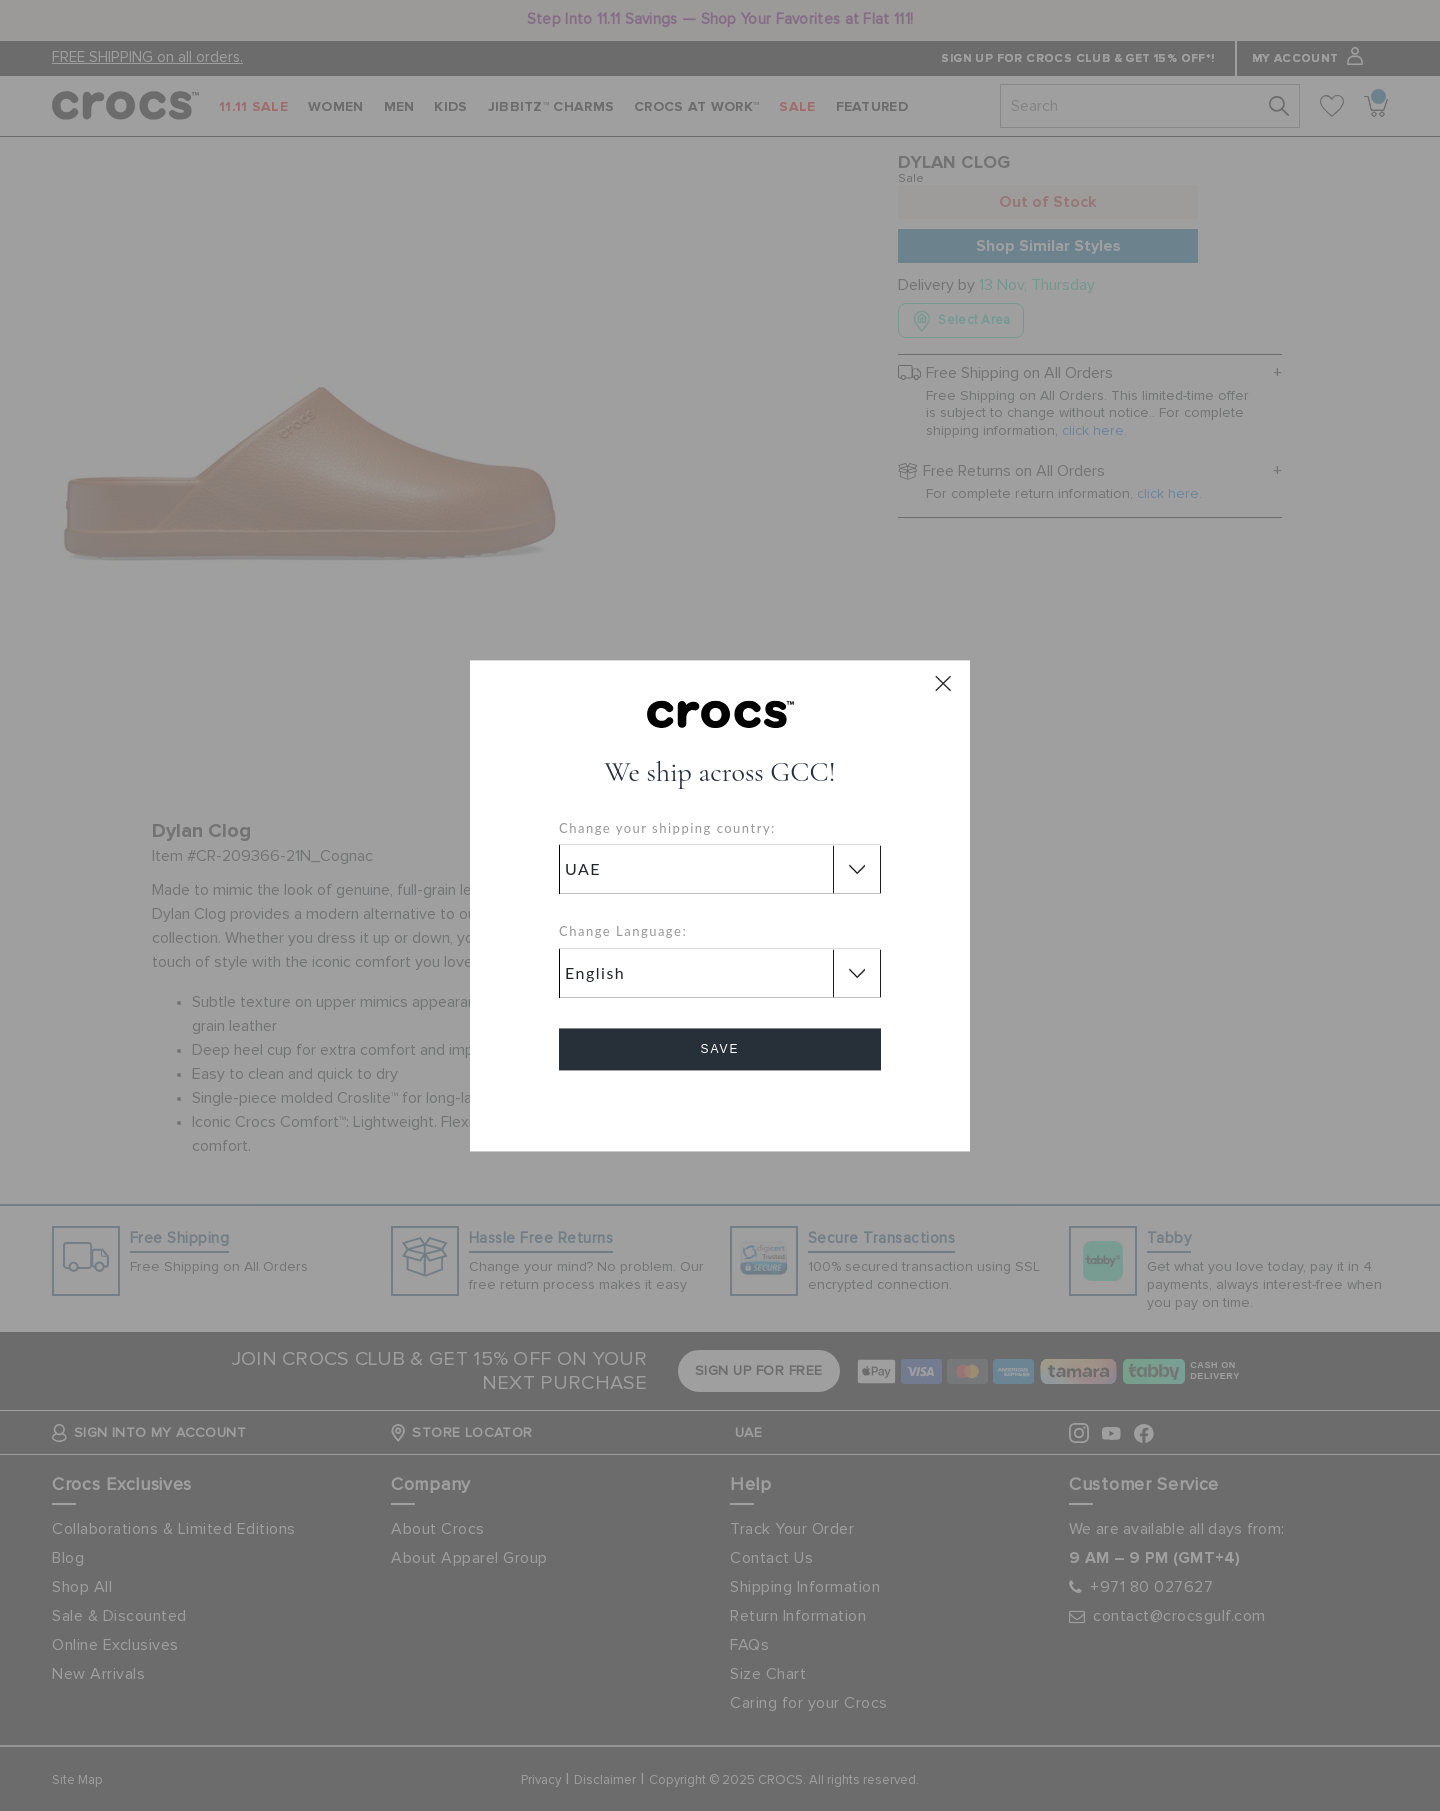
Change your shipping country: (667, 828)
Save (719, 1049)
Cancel (720, 1105)
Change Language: (623, 932)
